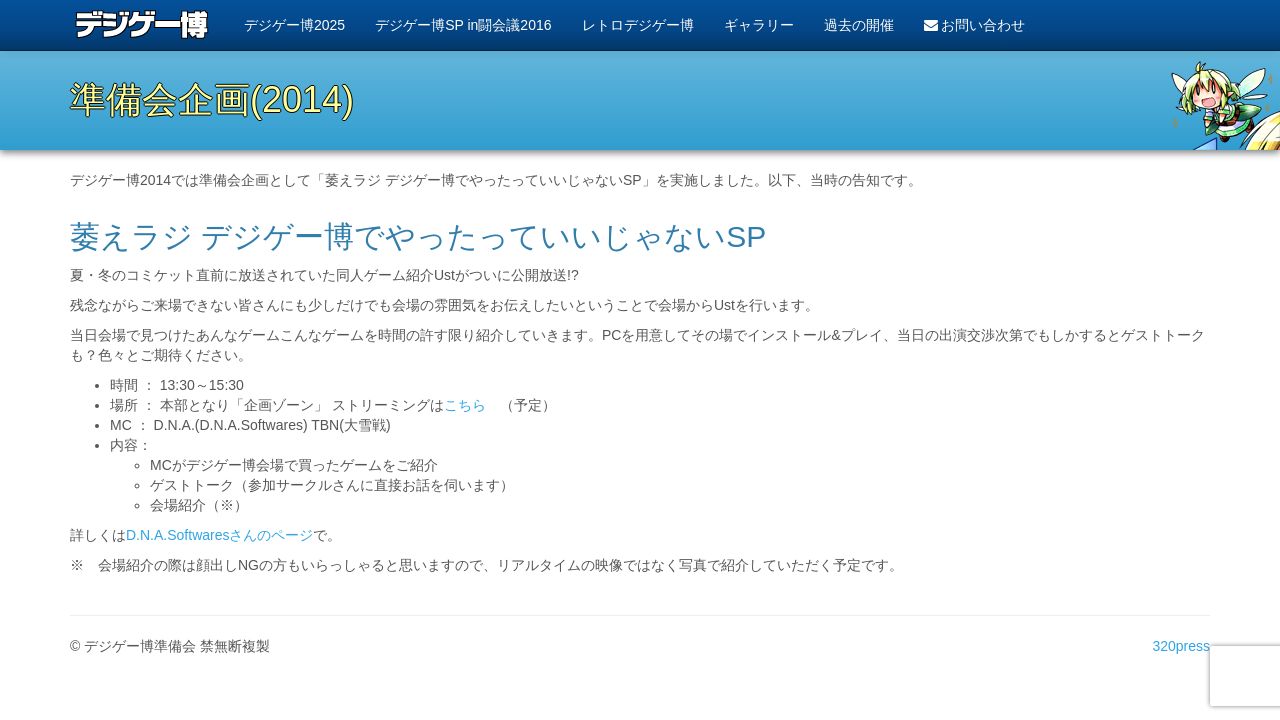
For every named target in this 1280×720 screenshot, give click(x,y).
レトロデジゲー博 (638, 25)
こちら (465, 405)
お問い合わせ (975, 25)
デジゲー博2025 (294, 25)
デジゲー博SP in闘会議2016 (463, 25)
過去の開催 (859, 25)
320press (1181, 646)
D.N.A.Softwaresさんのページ (219, 535)
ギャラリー (759, 25)
